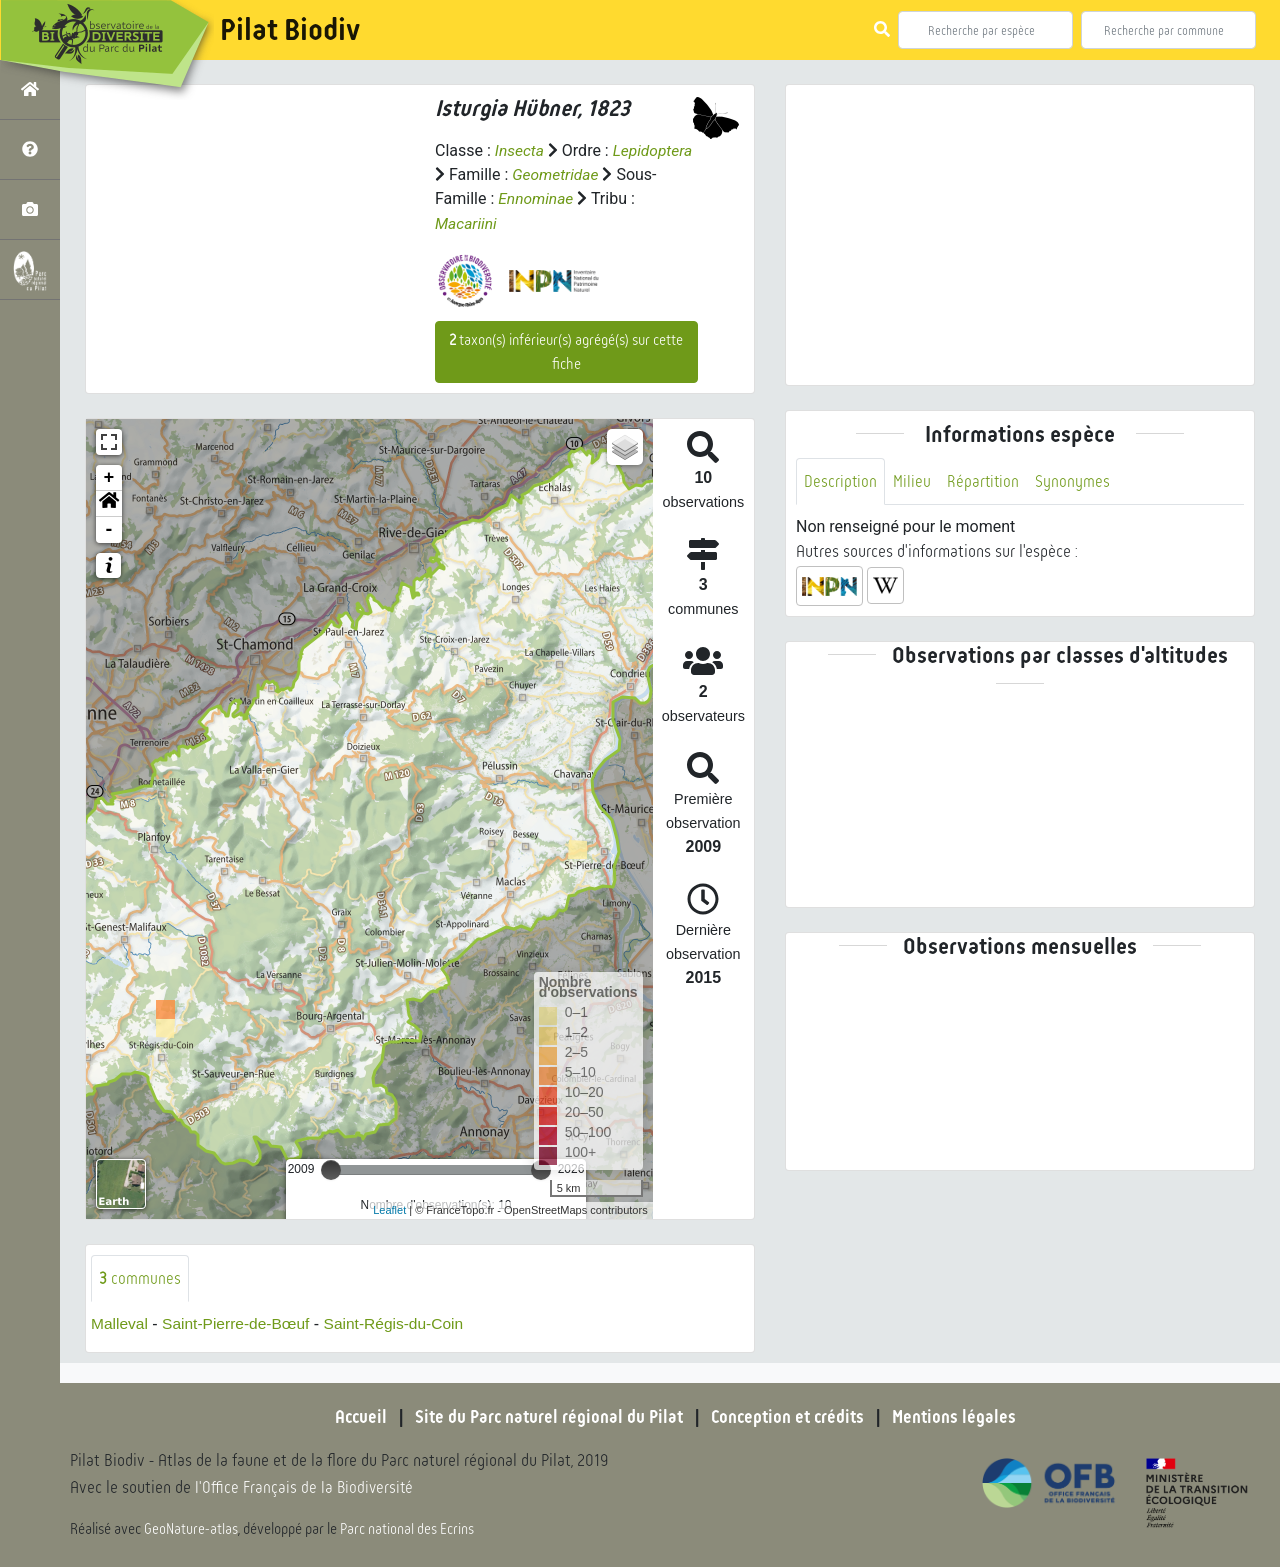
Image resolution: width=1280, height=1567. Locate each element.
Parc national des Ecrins (408, 1529)
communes (140, 1277)
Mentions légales (960, 1417)
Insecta (520, 150)
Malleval (120, 1323)
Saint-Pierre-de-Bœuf (240, 1323)
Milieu (913, 481)
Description (841, 481)
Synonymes (1075, 481)
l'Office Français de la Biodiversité (306, 1487)
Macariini (467, 222)
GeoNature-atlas (191, 1529)
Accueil (355, 1417)
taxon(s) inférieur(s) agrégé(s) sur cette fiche (566, 351)
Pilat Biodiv (290, 30)
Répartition (985, 481)
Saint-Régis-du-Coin (402, 1323)
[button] (109, 503)
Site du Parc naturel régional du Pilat (546, 1417)
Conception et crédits (789, 1417)
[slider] (331, 1169)
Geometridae (556, 174)
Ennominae (536, 198)
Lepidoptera (655, 150)
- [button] (109, 529)
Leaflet (389, 1209)
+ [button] (109, 477)
